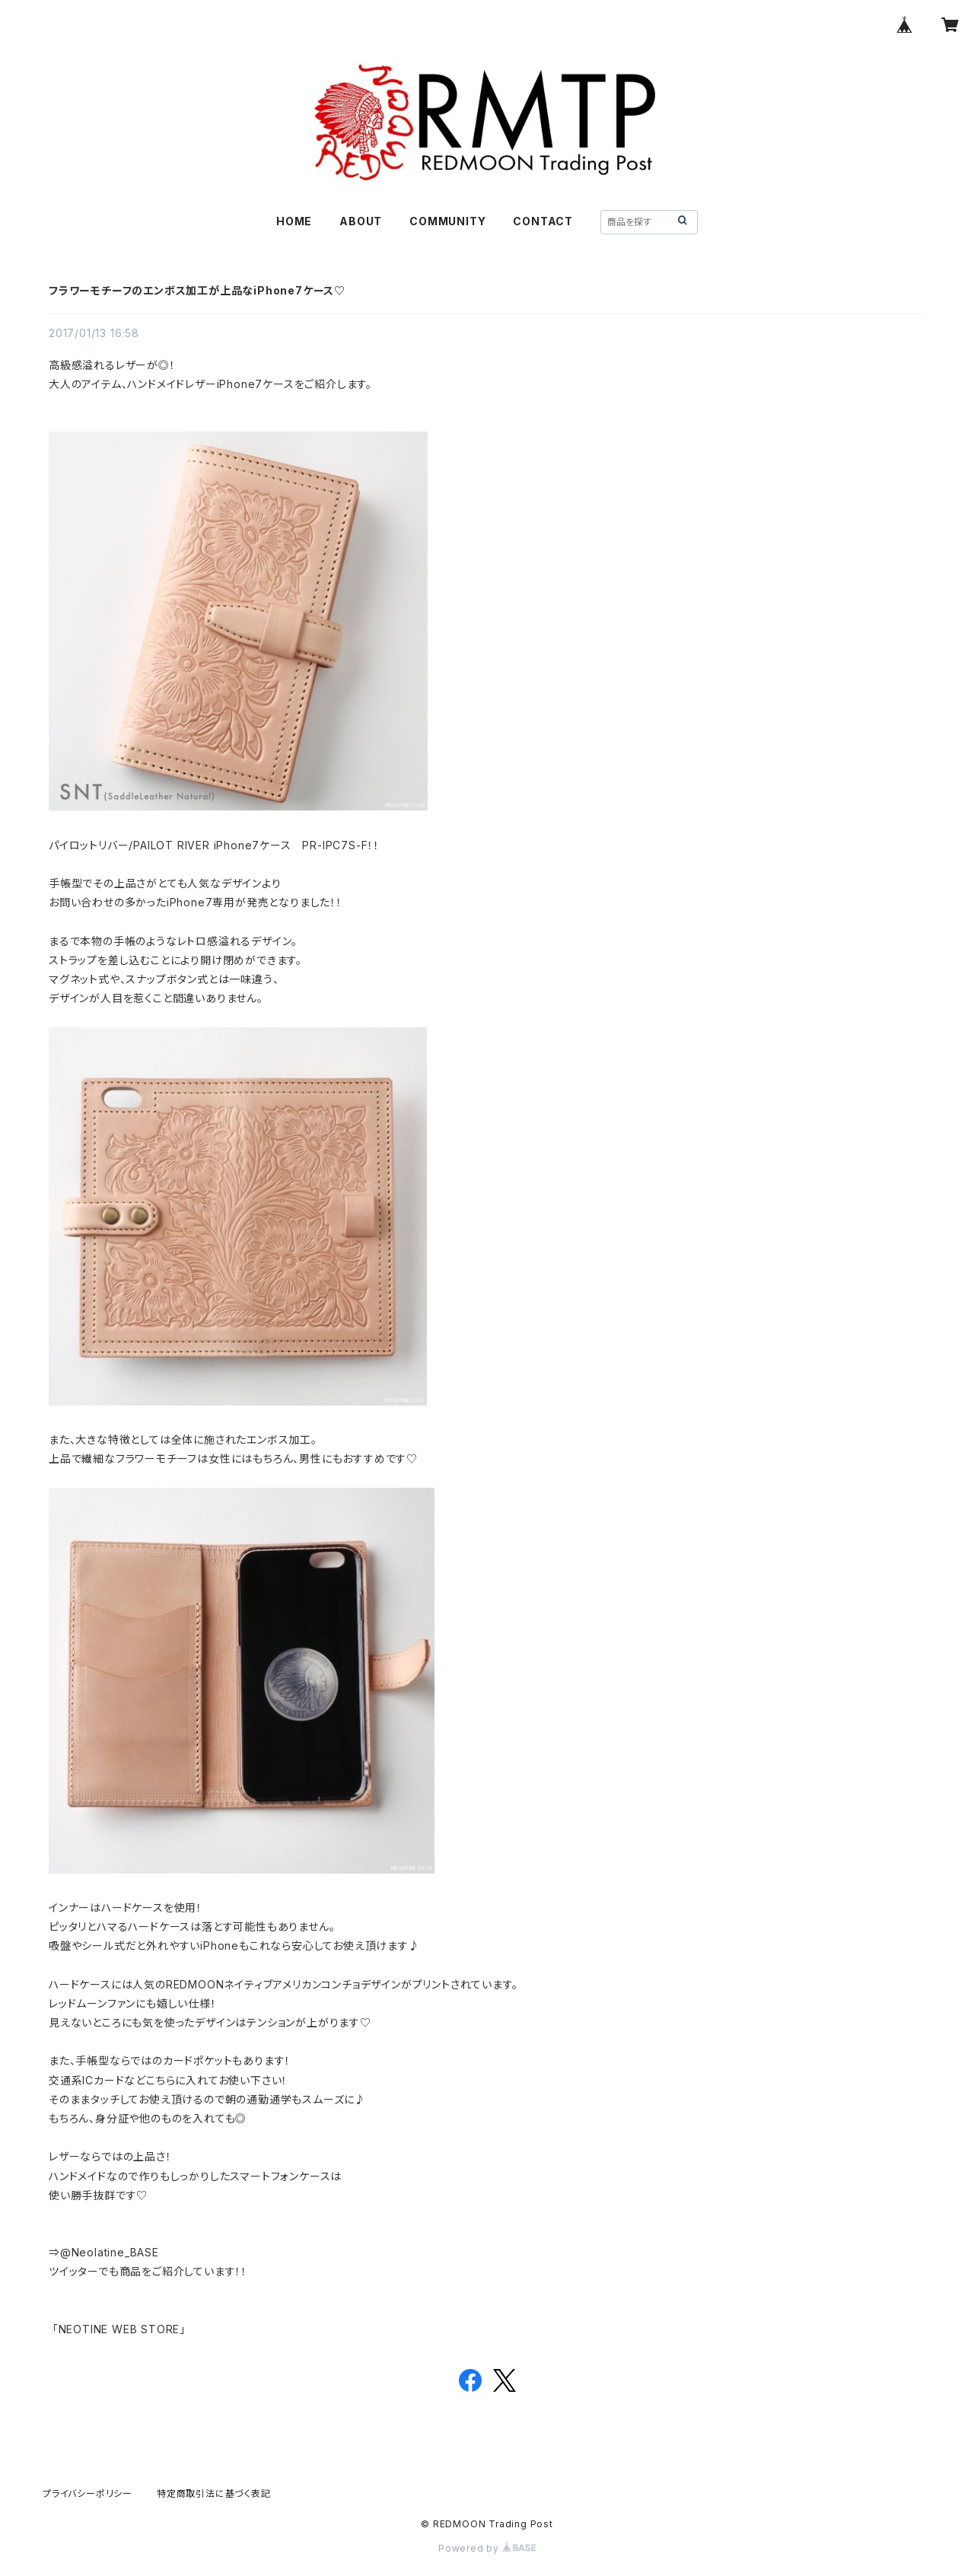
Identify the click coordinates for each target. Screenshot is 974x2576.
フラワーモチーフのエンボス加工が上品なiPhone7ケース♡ (197, 290)
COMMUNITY (447, 221)
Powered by (487, 2548)
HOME (294, 221)
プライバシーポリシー (87, 2493)
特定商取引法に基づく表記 (214, 2493)
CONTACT (543, 221)
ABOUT (360, 221)
